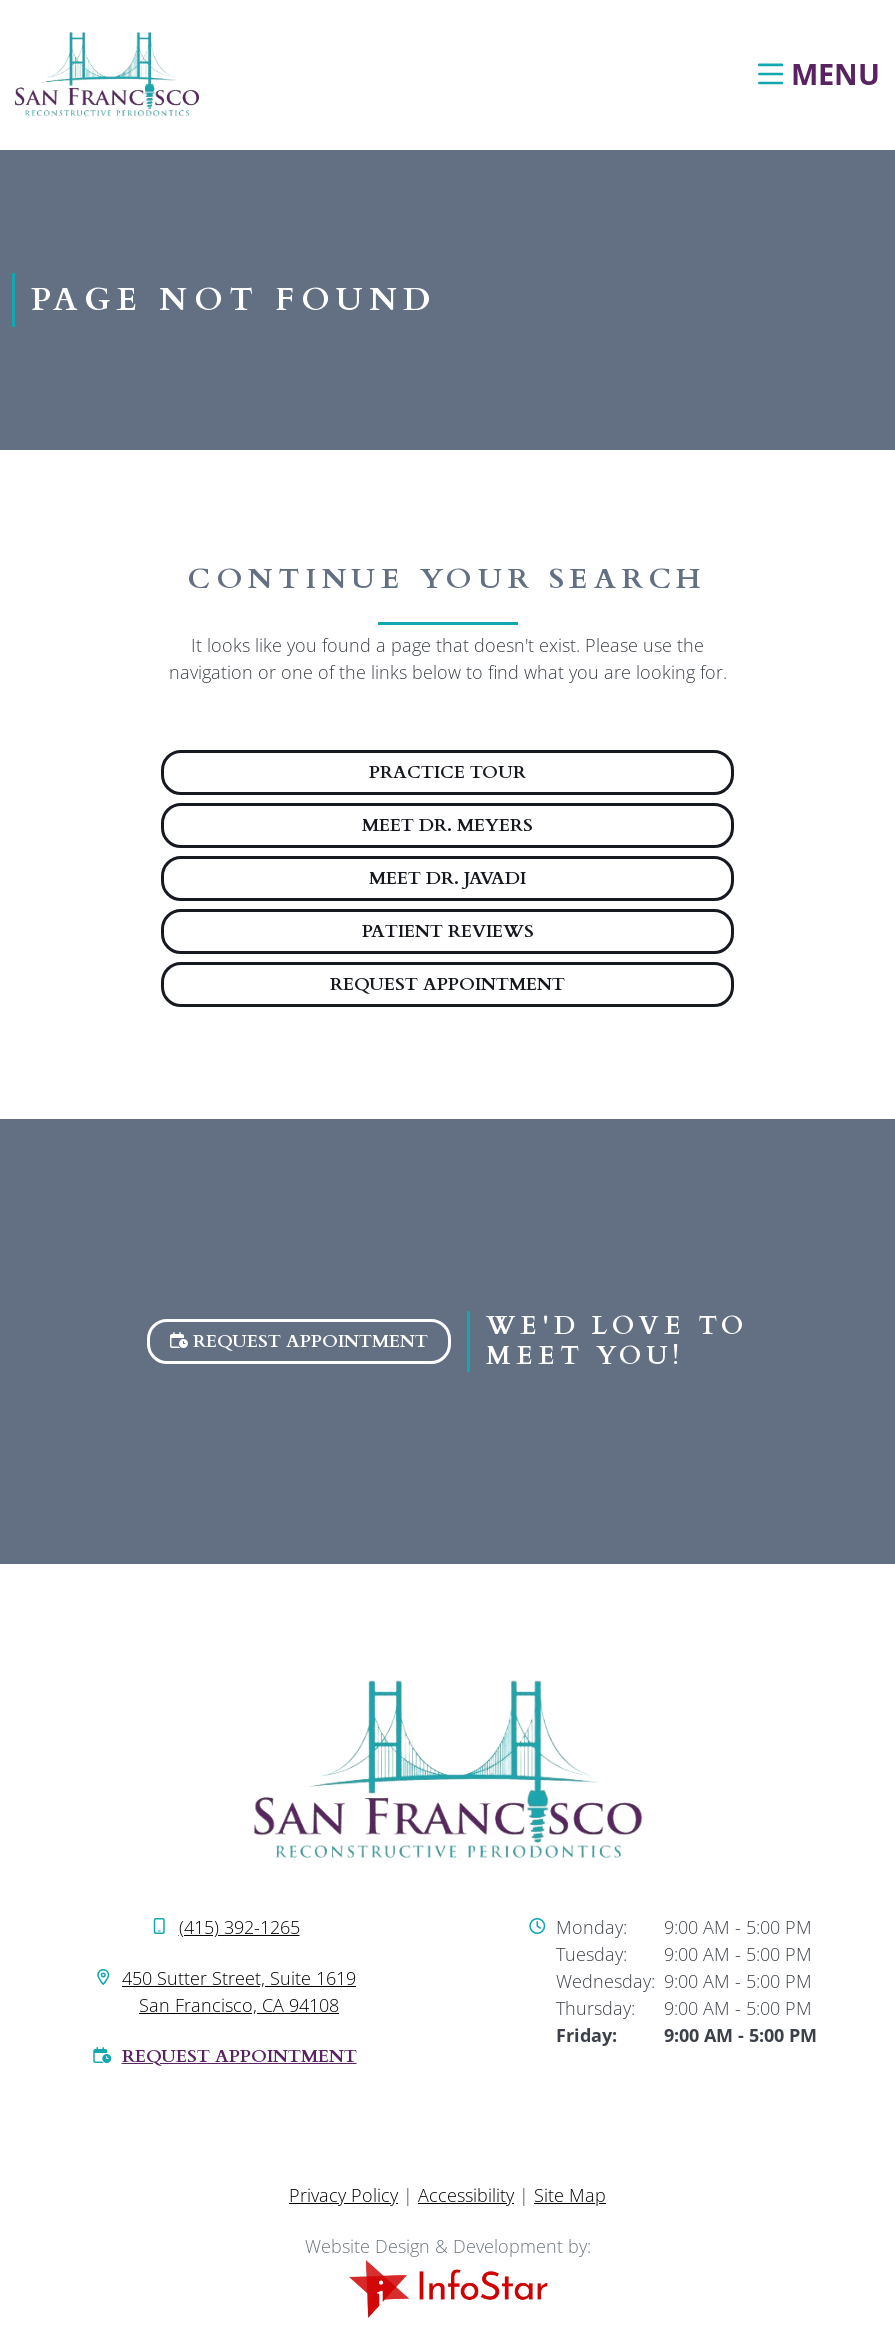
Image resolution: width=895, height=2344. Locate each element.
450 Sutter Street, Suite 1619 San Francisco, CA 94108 (239, 1991)
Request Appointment (447, 984)
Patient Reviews (448, 931)
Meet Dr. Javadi (447, 878)
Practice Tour (447, 772)
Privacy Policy (343, 2195)
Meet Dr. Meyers (447, 825)
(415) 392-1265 (239, 1927)
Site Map (570, 2195)
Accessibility (466, 2195)
